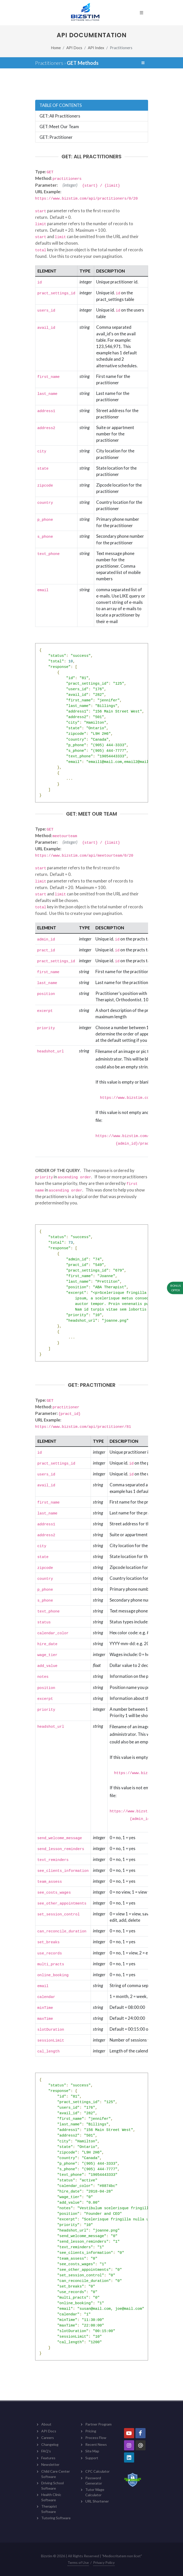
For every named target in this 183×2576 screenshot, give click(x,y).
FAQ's (46, 2451)
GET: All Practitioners (59, 116)
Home (56, 47)
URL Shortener (97, 2501)
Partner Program (98, 2424)
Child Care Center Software (55, 2474)
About (46, 2424)
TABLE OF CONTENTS (60, 105)
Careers (47, 2437)
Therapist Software (49, 2509)
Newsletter (50, 2464)
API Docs (74, 47)
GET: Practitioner (56, 137)
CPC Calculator (97, 2471)
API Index (96, 47)
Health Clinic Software (51, 2497)
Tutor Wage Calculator (94, 2492)
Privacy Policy (104, 2562)
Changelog (49, 2444)
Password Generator (93, 2480)
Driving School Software (52, 2485)
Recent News (96, 2444)
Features (48, 2458)
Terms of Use (78, 2562)
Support (91, 2458)
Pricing (90, 2431)
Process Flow (95, 2437)
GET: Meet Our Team (59, 126)
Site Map (92, 2451)
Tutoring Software (56, 2518)
